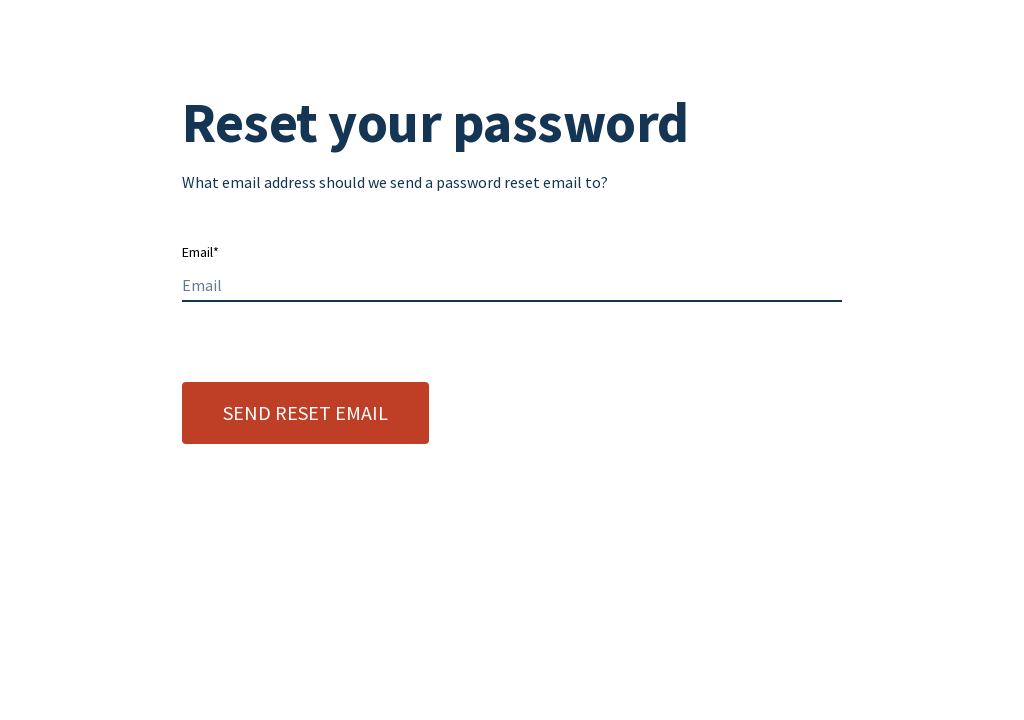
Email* (200, 252)
